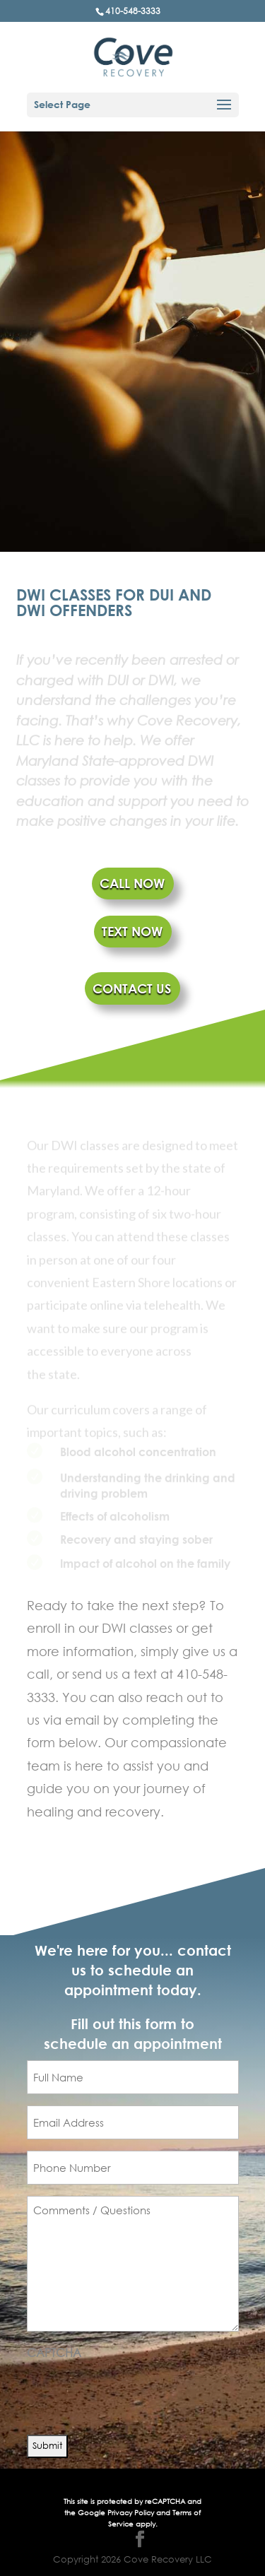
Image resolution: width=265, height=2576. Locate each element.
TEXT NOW (132, 931)
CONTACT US (132, 988)
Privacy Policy (131, 2512)
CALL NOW (132, 883)
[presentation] (134, 2391)
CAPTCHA (54, 2352)
